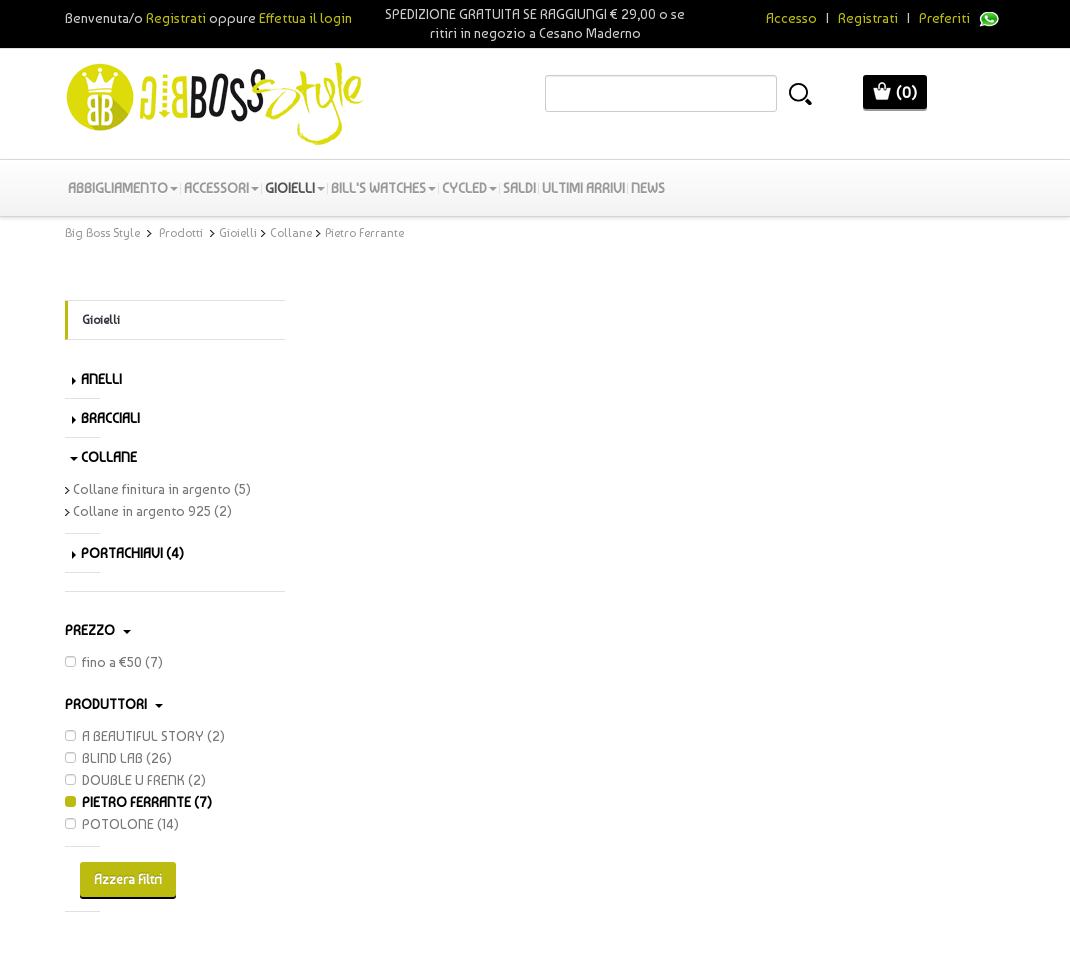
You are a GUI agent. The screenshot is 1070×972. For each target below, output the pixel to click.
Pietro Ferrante (364, 233)
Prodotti (181, 233)
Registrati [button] (176, 18)
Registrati (868, 18)
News (648, 188)
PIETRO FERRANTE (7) (138, 802)
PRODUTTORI (114, 704)
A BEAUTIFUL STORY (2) (145, 736)
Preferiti (944, 18)
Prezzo (98, 630)
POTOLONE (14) (122, 824)
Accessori (221, 188)
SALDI (519, 188)
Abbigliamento (123, 188)
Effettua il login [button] (305, 18)
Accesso (791, 18)
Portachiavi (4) (128, 553)
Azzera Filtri (128, 879)
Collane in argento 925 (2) (148, 511)
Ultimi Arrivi (583, 188)
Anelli (97, 379)
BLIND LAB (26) (118, 758)
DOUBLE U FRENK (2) (135, 780)
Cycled (469, 188)
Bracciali (106, 418)
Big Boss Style (102, 233)
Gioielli (295, 188)
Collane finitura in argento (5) (158, 489)
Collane (291, 233)
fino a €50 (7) (114, 662)
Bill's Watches (383, 188)
